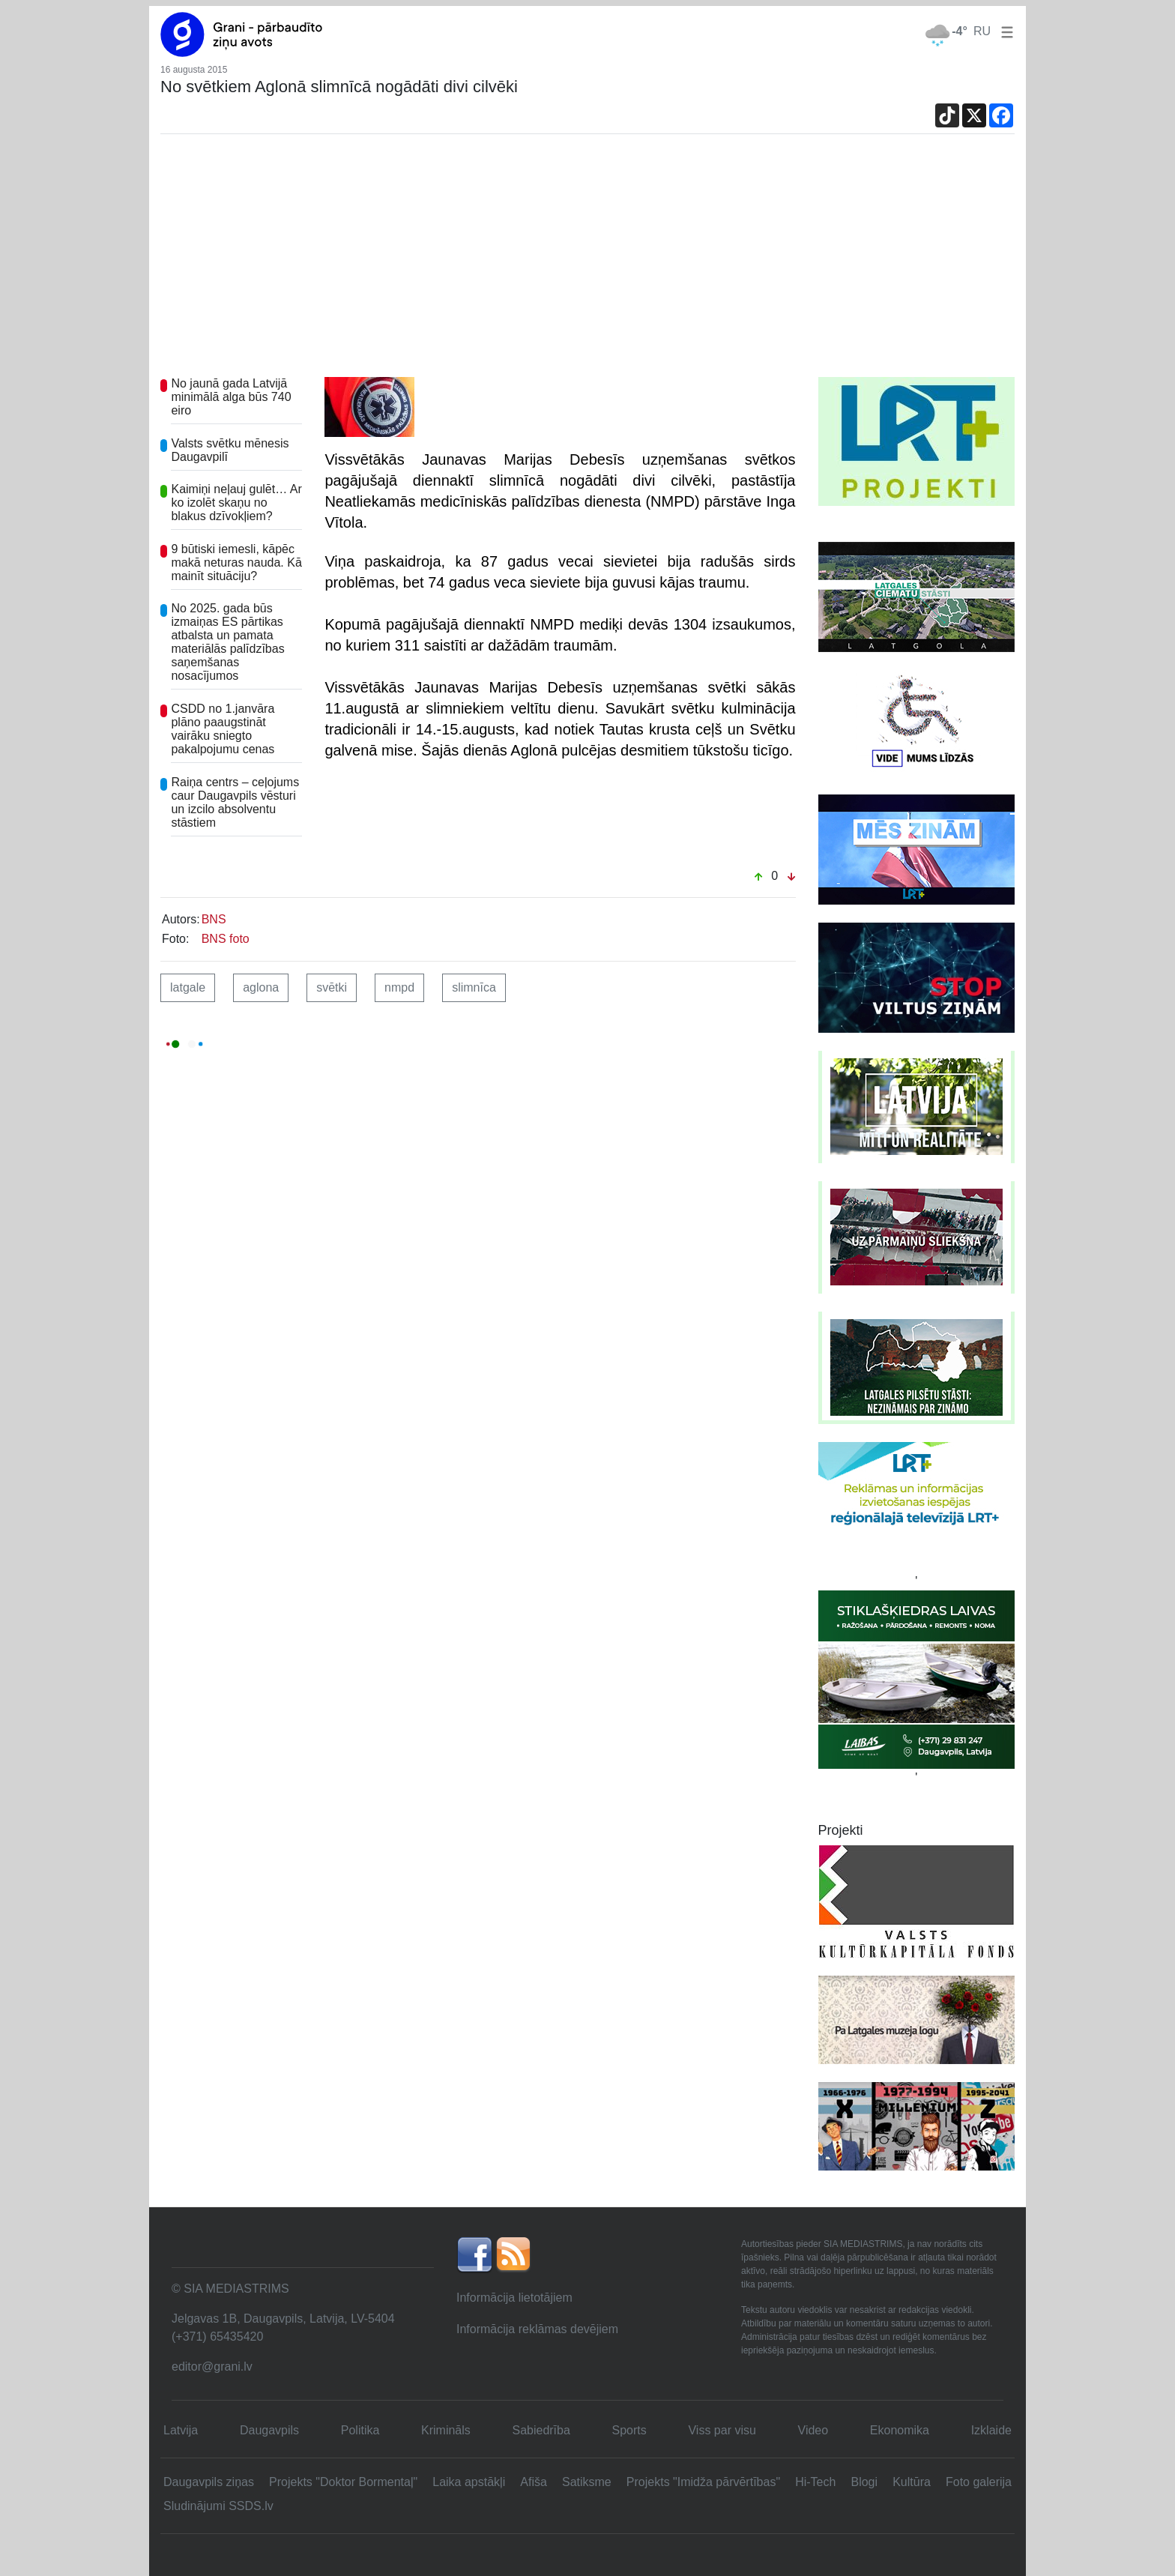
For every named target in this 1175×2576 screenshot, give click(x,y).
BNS (214, 919)
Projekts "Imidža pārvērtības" (703, 2482)
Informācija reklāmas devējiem (537, 2329)
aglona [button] (261, 987)
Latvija (180, 2430)
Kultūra (911, 2482)
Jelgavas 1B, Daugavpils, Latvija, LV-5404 (283, 2318)
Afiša (533, 2482)
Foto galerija (979, 2482)
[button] (1004, 31)
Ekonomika (899, 2430)
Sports (629, 2430)
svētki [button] (331, 987)
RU (982, 31)
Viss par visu (721, 2430)
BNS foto (226, 938)
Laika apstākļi (468, 2482)
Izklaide (991, 2430)
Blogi (864, 2482)
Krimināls (446, 2430)
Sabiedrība (541, 2430)
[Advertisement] (587, 264)
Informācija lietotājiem (514, 2297)
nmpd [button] (399, 987)
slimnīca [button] (474, 987)
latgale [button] (187, 987)
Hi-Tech (815, 2482)
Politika (360, 2430)
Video (813, 2430)
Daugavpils (269, 2430)
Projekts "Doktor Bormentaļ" (343, 2482)
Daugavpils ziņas (208, 2482)
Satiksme (586, 2482)
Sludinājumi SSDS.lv (218, 2506)
